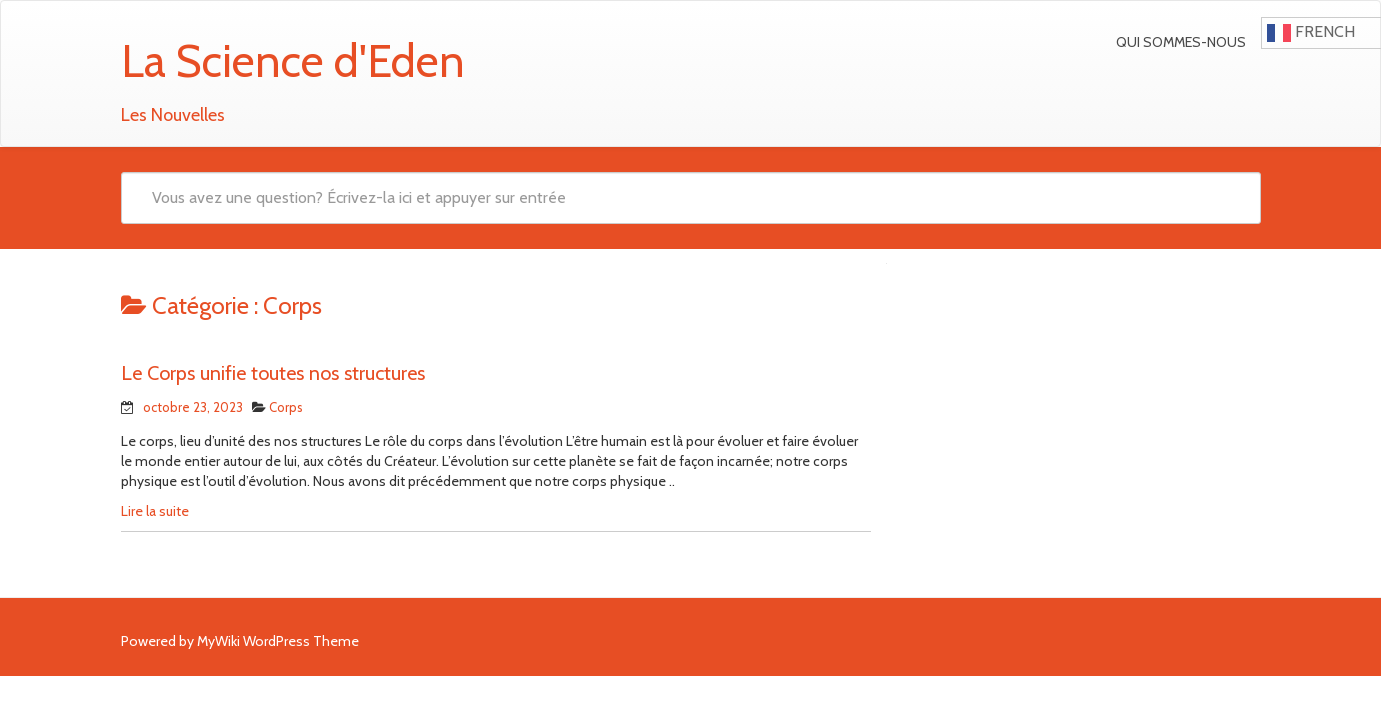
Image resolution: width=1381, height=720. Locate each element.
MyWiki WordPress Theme (278, 641)
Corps (286, 407)
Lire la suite (155, 511)
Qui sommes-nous (1181, 42)
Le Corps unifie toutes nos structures (273, 373)
